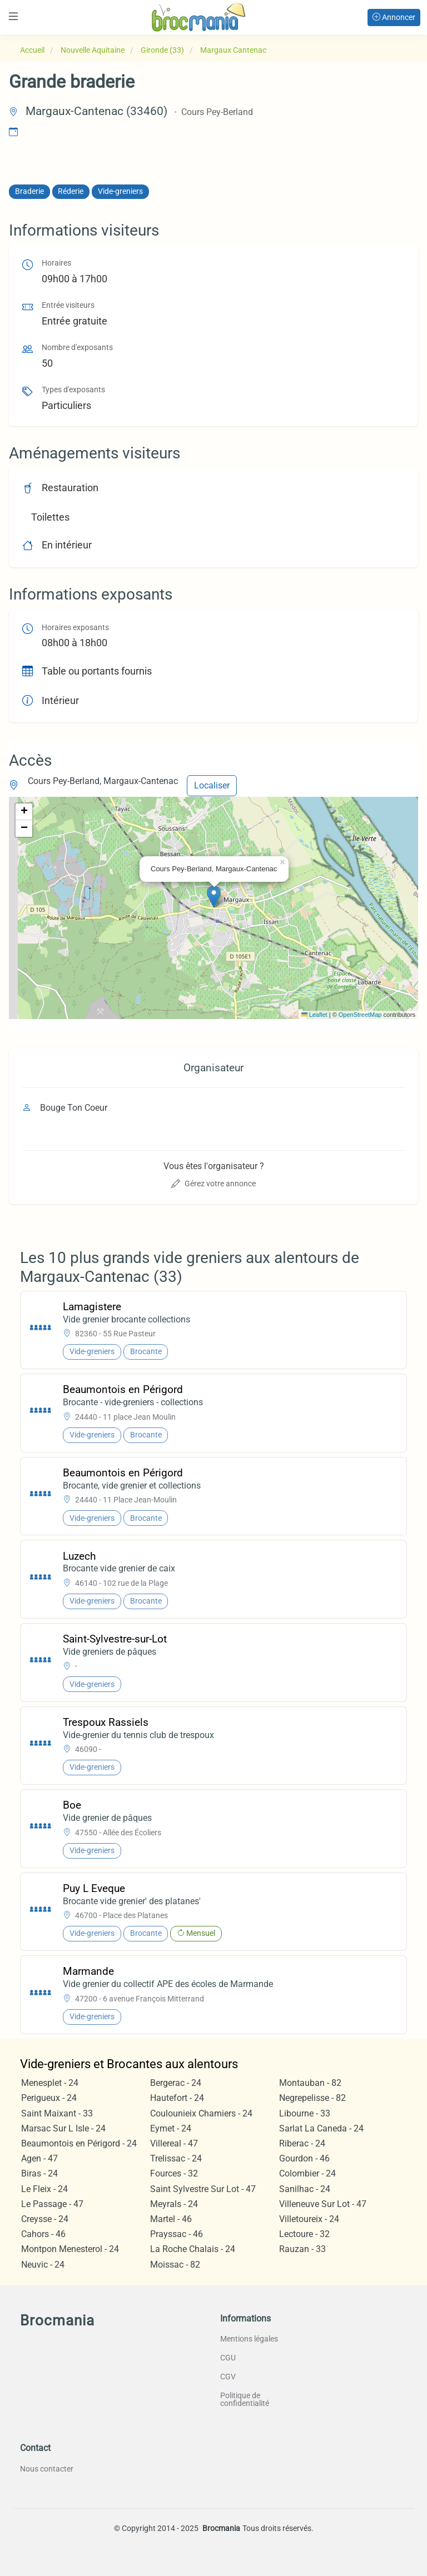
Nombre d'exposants (77, 347)
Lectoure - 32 (304, 2234)
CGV (228, 2376)
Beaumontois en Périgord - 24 (79, 2143)
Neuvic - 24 (42, 2264)
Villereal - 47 (174, 2143)
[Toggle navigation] (13, 16)
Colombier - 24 (307, 2173)
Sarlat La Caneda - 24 (321, 2128)
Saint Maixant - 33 (57, 2113)
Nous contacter (46, 2469)
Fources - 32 (174, 2173)
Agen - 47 (39, 2158)
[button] (214, 896)
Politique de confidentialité (244, 2399)
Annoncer (394, 17)
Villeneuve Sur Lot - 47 (322, 2204)
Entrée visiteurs (68, 305)
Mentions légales (249, 2339)
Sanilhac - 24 (304, 2189)
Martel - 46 (171, 2219)
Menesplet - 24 (49, 2083)
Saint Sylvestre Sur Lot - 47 (203, 2189)
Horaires (56, 263)
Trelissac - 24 (176, 2158)
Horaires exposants (75, 627)
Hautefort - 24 (177, 2098)
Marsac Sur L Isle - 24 (63, 2128)
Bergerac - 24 (175, 2083)
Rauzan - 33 (302, 2249)
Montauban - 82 (310, 2083)
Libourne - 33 (304, 2113)
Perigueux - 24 (49, 2098)
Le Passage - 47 (52, 2204)
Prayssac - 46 (176, 2234)
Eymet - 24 (170, 2128)
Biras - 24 (39, 2173)
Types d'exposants (73, 390)
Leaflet (314, 1014)
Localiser (212, 785)
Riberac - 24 (302, 2143)
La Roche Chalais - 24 (192, 2249)
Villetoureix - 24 (309, 2219)
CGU (228, 2358)
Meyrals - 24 (174, 2204)
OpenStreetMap (360, 1014)
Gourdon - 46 (304, 2158)
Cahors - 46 (43, 2234)
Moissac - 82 (175, 2264)
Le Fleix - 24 (44, 2189)
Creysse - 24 (44, 2219)
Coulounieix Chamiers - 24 (201, 2113)
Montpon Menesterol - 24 (70, 2249)
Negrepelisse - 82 (312, 2098)
